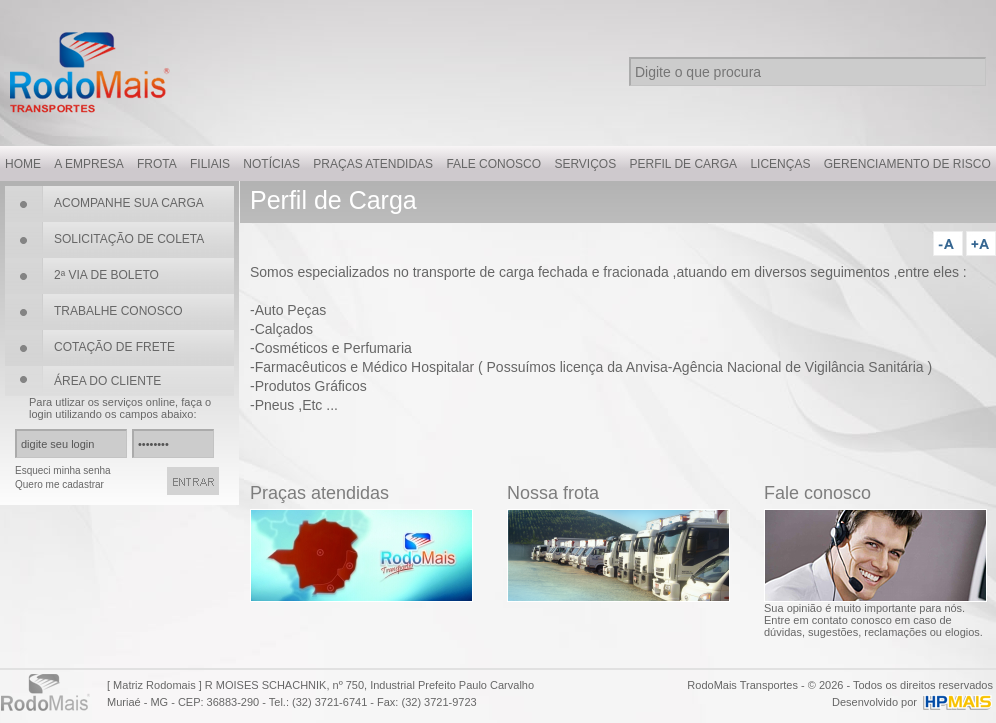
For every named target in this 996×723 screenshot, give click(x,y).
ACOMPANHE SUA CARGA (129, 203)
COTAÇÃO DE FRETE (114, 347)
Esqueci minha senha (63, 470)
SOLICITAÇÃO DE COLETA (129, 239)
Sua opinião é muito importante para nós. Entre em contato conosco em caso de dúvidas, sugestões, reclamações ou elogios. (873, 620)
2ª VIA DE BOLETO (106, 275)
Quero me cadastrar (59, 484)
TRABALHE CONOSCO (118, 311)
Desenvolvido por (874, 702)
